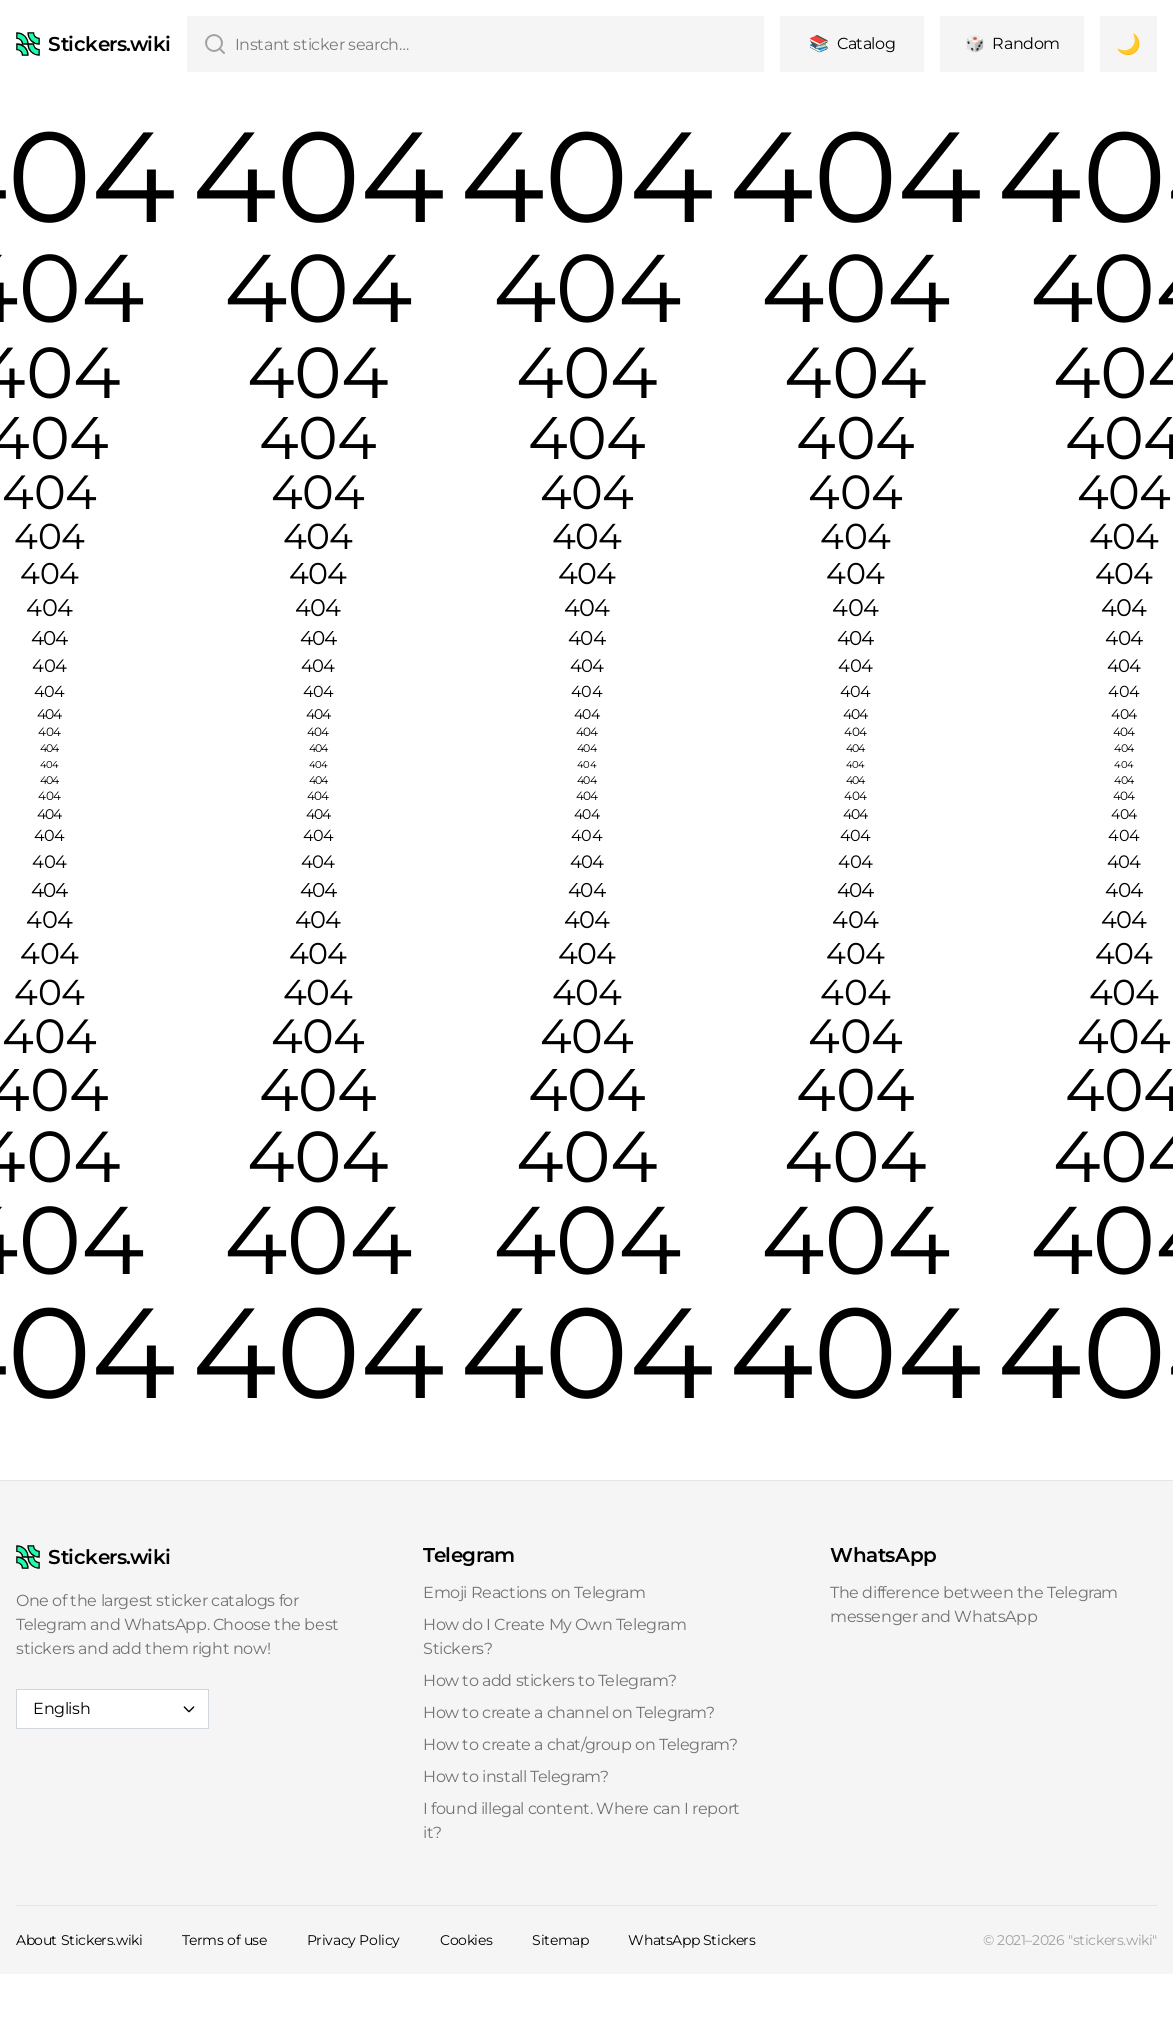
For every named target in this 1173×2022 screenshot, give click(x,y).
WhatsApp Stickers (691, 1940)
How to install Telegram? (515, 1776)
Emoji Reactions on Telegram (534, 1592)
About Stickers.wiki (79, 1940)
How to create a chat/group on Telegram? (580, 1744)
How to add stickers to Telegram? (549, 1680)
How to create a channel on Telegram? (569, 1712)
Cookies (466, 1940)
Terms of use (224, 1940)
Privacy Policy (353, 1940)
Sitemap (560, 1940)
